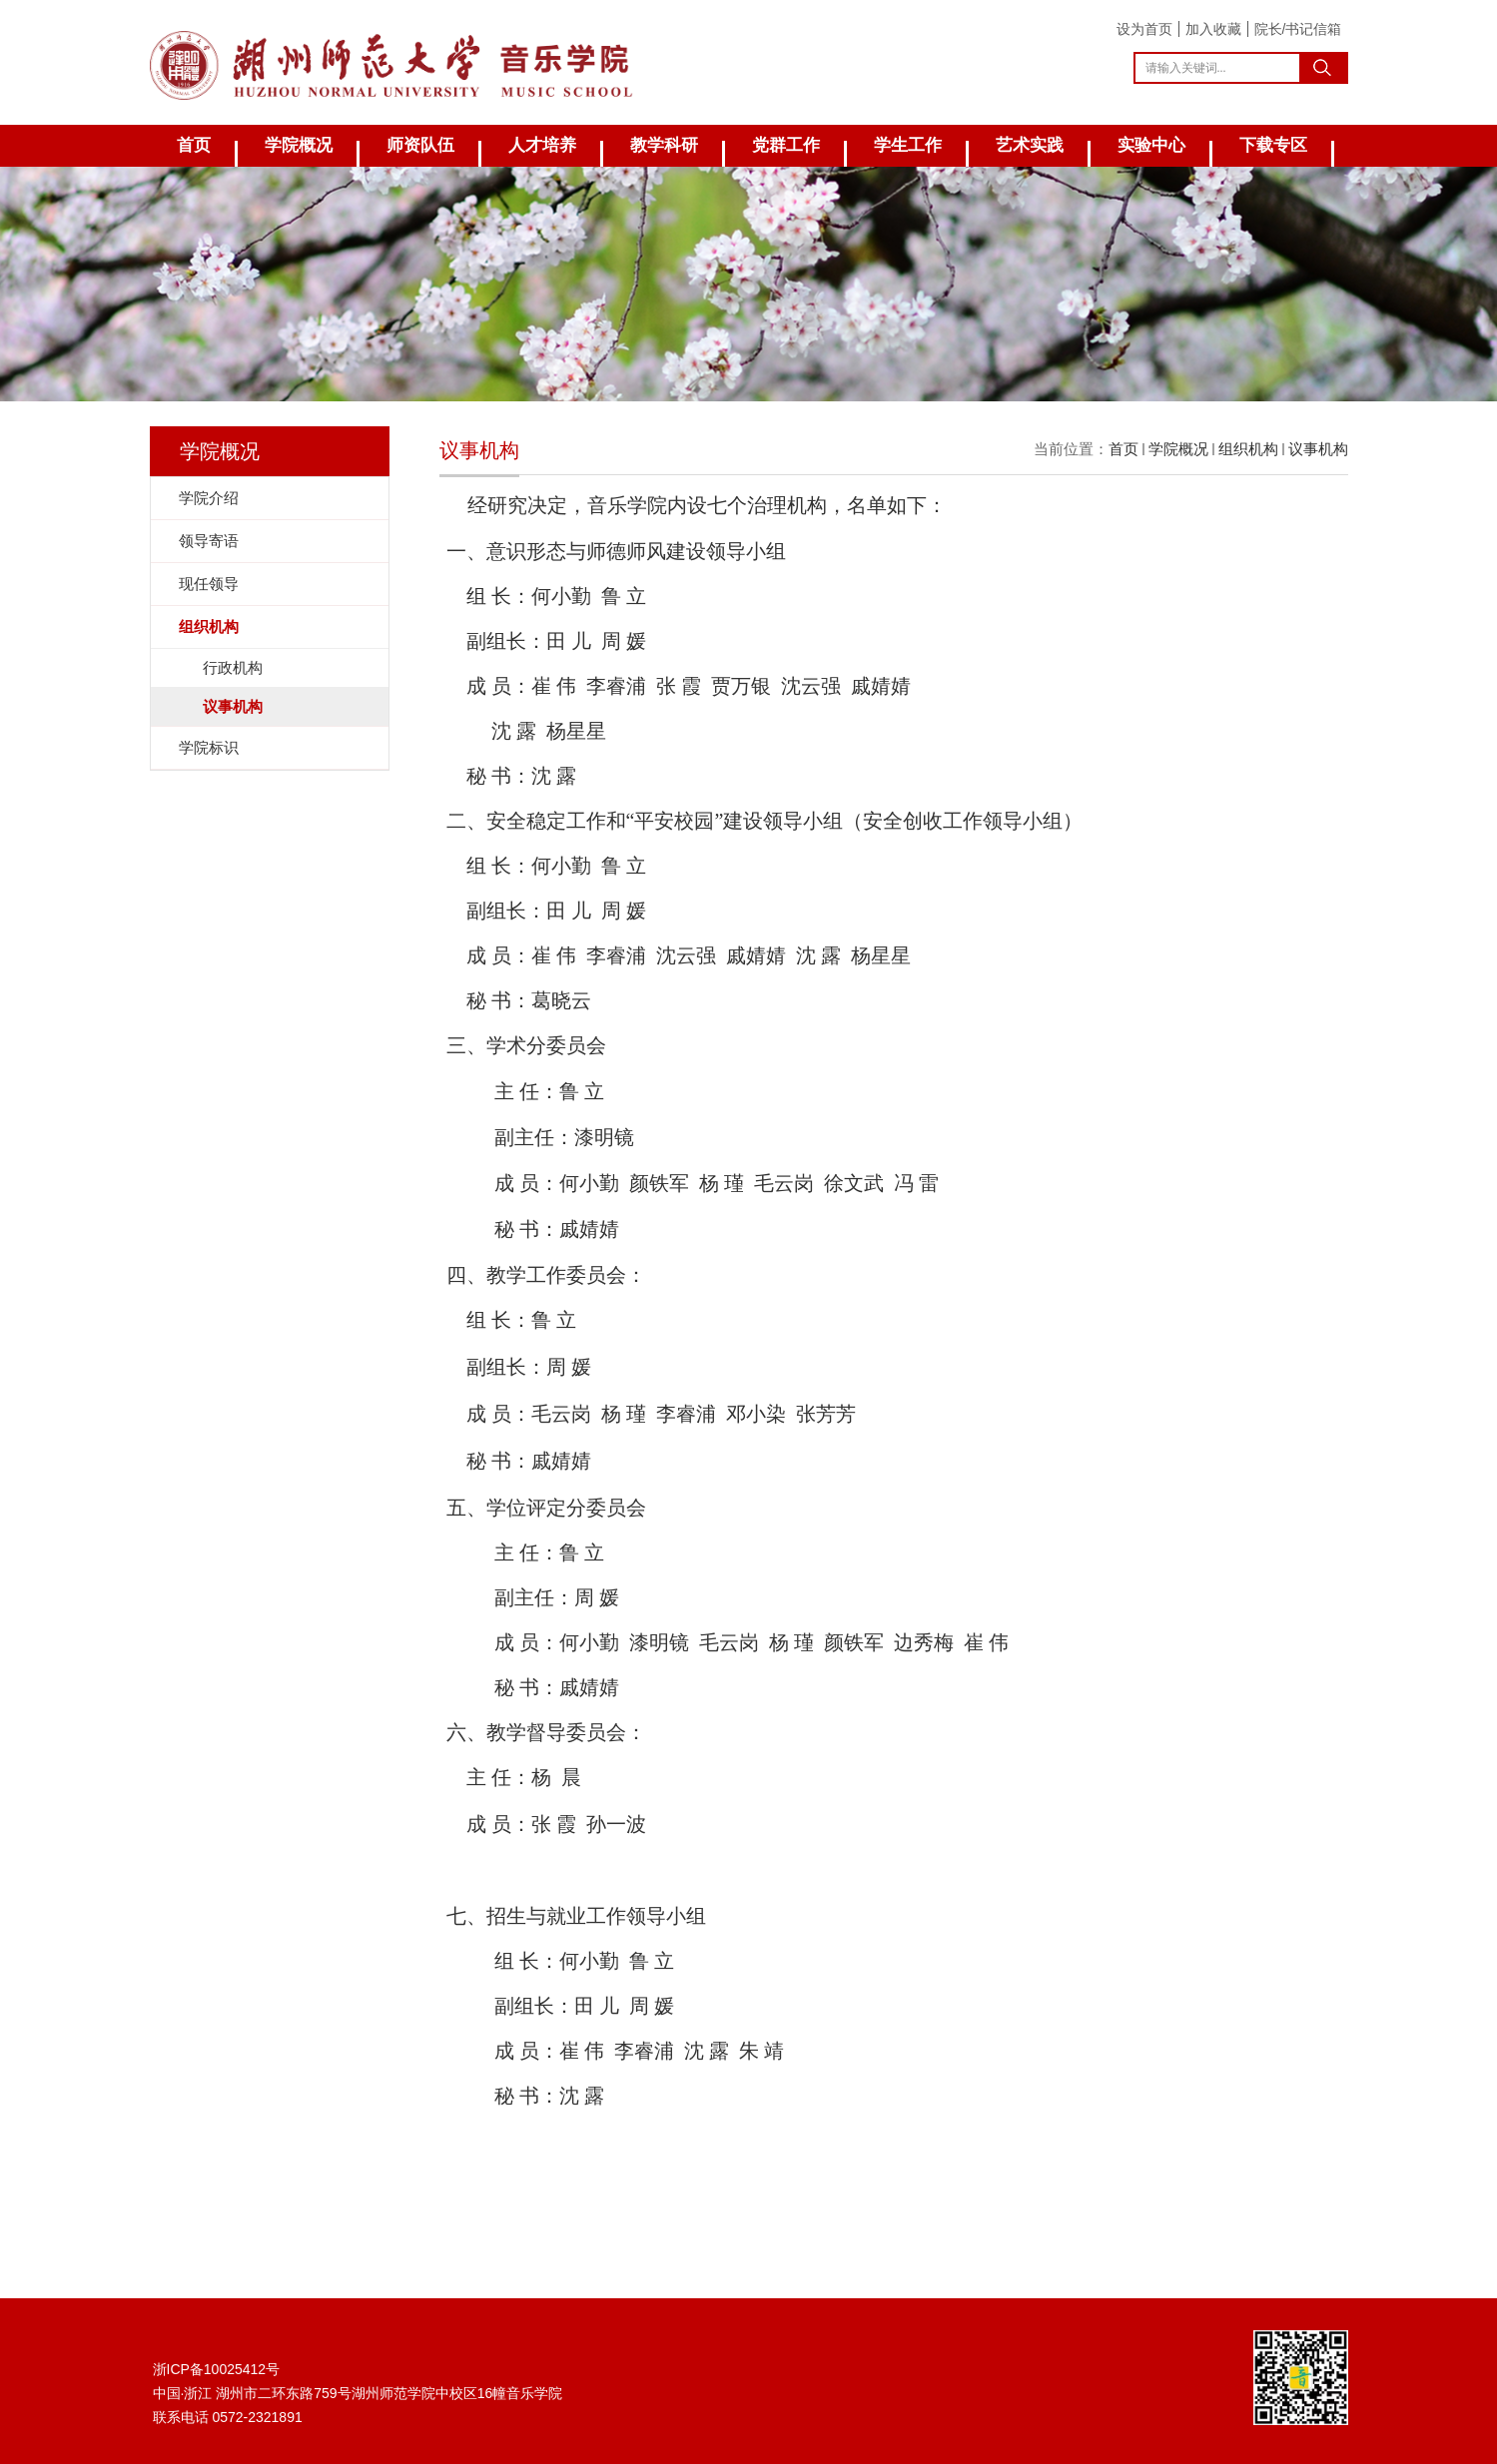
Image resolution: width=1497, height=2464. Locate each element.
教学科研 (664, 145)
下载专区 (1273, 145)
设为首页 (1144, 29)
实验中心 (1151, 145)
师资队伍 (420, 145)
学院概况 (299, 145)
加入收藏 (1213, 29)
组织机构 (1248, 448)
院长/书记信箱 (1298, 29)
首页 (194, 145)
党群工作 (786, 145)
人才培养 (542, 145)
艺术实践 (1030, 145)
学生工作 (908, 145)
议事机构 (1318, 448)
